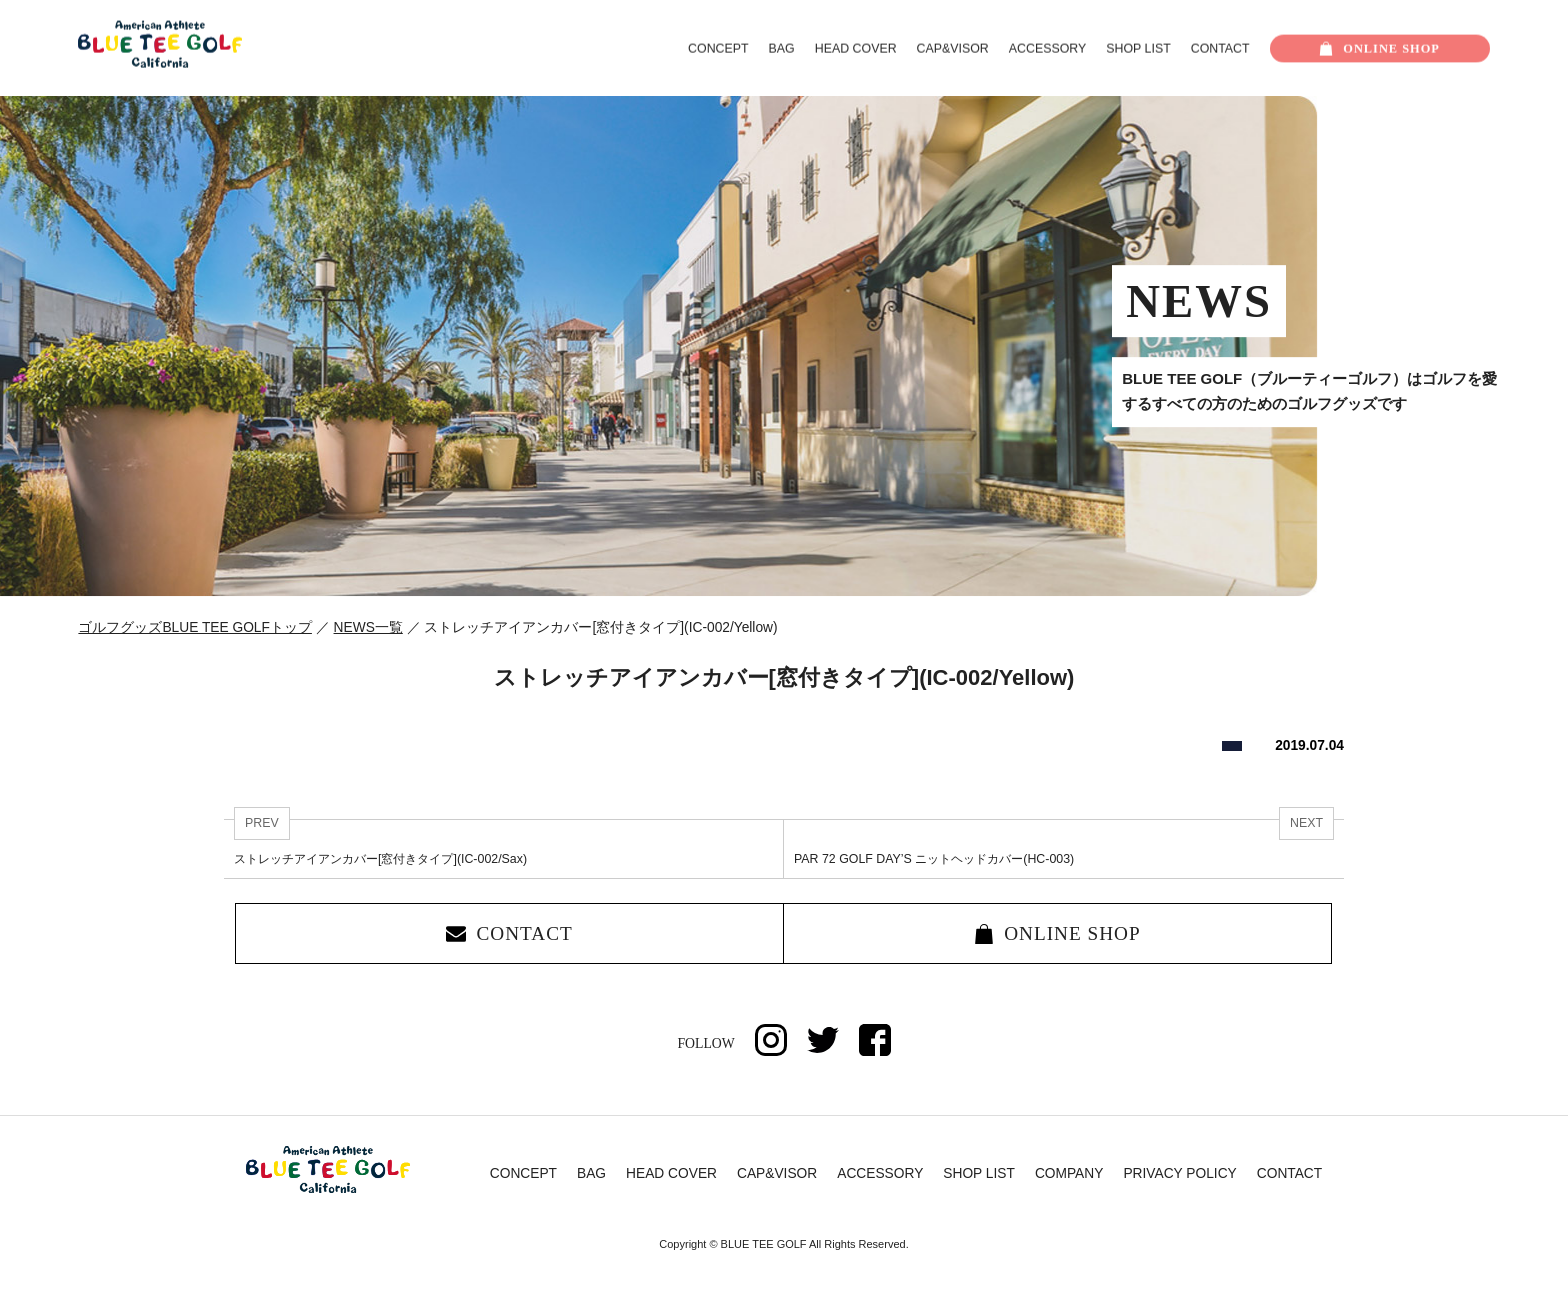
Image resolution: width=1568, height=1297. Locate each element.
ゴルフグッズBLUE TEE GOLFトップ (195, 627)
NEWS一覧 (368, 627)
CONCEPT (718, 49)
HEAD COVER (856, 49)
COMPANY (1069, 1173)
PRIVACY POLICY (1179, 1173)
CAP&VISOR (953, 49)
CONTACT (1220, 49)
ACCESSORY (1047, 49)
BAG (782, 49)
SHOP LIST (1138, 49)
